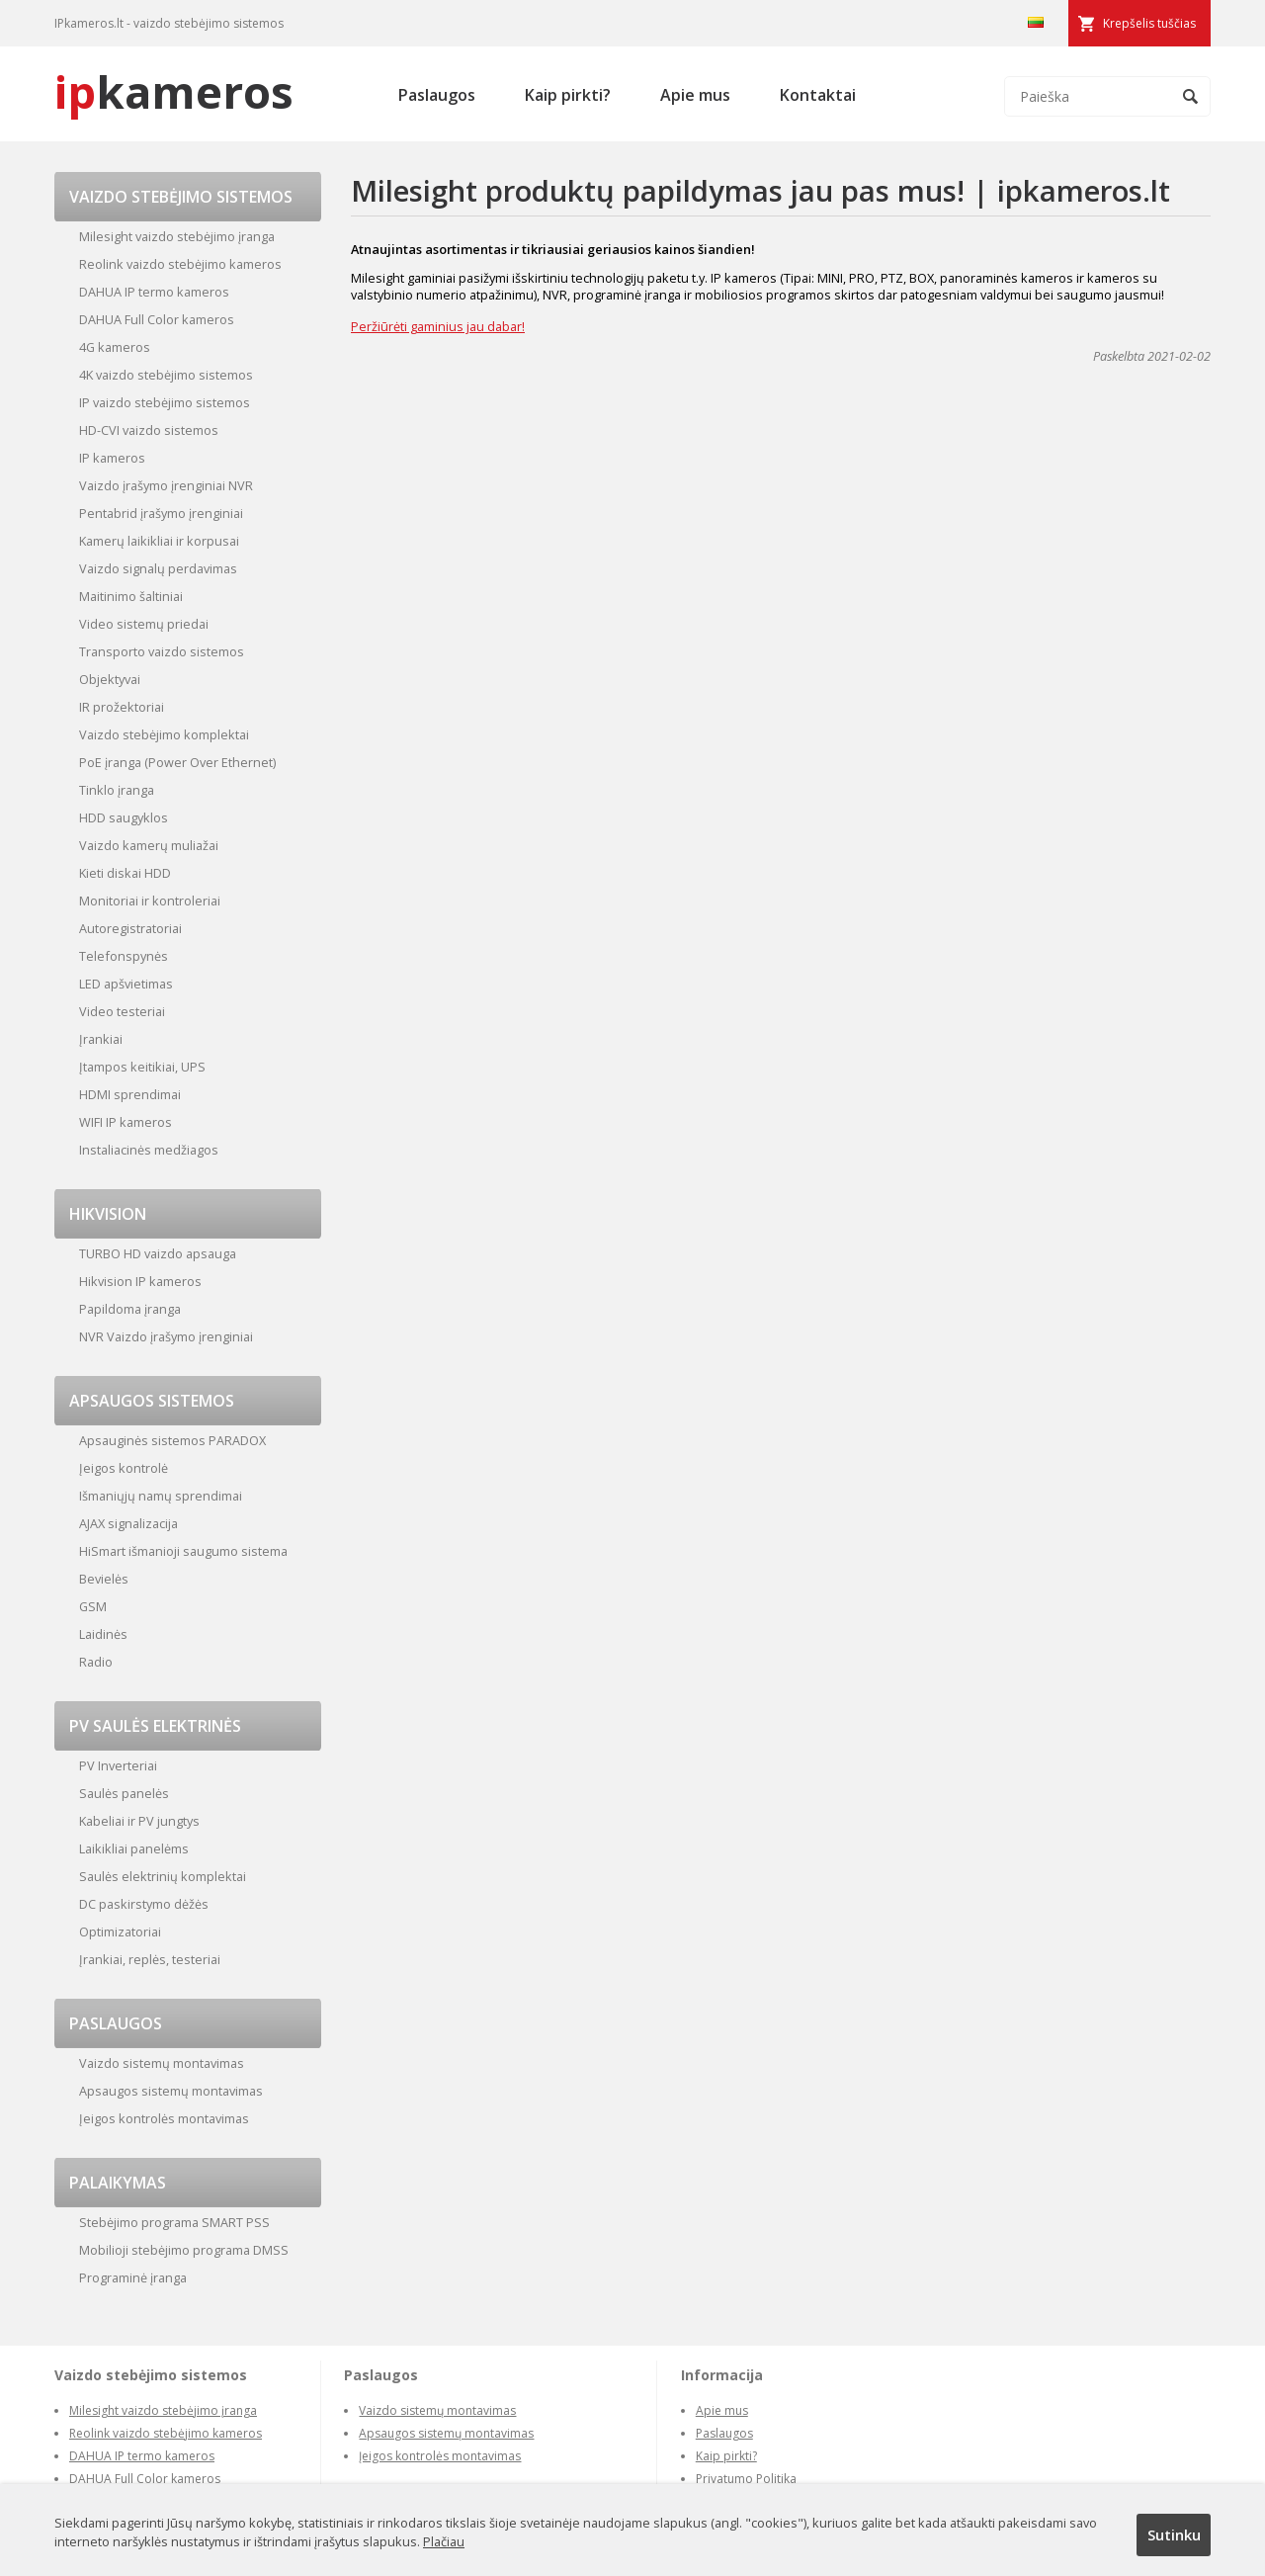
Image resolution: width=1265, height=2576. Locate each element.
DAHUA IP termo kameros (154, 292)
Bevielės (103, 1579)
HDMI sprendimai (130, 1094)
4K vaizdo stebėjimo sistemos (166, 375)
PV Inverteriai (118, 1765)
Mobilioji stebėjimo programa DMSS (184, 2250)
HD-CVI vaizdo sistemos (148, 430)
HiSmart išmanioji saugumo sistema (183, 1551)
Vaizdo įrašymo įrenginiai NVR (166, 485)
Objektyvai (109, 679)
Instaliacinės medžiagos (148, 1150)
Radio (96, 1662)
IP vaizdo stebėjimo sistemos (164, 402)
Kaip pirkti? (568, 95)
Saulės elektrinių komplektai (162, 1876)
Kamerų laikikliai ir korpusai (159, 541)
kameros (174, 91)
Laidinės (103, 1634)
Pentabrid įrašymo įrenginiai (161, 513)
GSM (93, 1606)
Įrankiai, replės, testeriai (149, 1959)
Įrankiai (101, 1039)
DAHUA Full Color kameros (156, 319)
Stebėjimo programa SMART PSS (174, 2222)
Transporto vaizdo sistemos (161, 651)
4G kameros (114, 347)
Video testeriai (122, 1011)
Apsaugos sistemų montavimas (171, 2091)
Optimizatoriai (120, 1931)
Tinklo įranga (116, 790)
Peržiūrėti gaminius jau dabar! (438, 326)
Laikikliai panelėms (134, 1848)
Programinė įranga (133, 2277)
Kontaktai (818, 95)
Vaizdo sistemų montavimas (161, 2063)
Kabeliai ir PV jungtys (139, 1821)
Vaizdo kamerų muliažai (148, 845)
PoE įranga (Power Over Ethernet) (177, 762)
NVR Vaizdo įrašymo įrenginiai (166, 1336)
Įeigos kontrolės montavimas (164, 2118)
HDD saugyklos (123, 817)
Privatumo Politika (746, 2478)
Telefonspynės (123, 956)
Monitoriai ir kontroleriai (149, 900)
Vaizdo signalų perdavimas (158, 568)
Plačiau (443, 2541)
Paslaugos (436, 95)
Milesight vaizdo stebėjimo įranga (177, 236)
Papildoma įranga (130, 1309)
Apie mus (695, 95)
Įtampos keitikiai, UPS (142, 1066)
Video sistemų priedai (144, 624)
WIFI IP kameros (125, 1122)
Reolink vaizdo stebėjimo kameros (180, 264)
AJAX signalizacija (128, 1523)
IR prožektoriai (121, 707)
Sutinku (1174, 2534)
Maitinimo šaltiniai (131, 596)
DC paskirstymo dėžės (144, 1904)
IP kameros (112, 458)
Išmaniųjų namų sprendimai (160, 1495)
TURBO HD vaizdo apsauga (157, 1253)
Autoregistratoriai (130, 928)
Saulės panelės (124, 1793)
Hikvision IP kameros (140, 1281)
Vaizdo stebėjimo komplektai (164, 734)
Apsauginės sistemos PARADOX (172, 1440)
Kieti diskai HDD (125, 873)
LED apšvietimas (126, 983)
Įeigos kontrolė (123, 1468)
